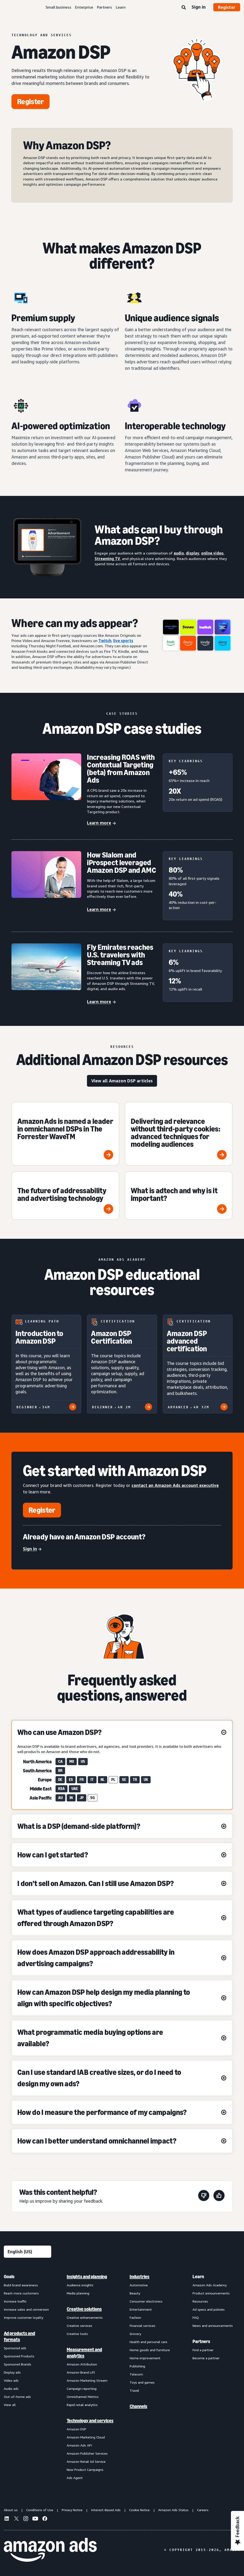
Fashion (135, 2317)
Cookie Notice (139, 2510)
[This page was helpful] (219, 2196)
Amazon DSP (76, 2429)
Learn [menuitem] (198, 2276)
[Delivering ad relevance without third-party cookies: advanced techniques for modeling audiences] (179, 1134)
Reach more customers (21, 2293)
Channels (138, 2406)
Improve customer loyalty (23, 2317)
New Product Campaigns (85, 2470)
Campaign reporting (82, 2388)
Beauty (135, 2293)
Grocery (135, 2334)
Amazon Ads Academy (210, 2285)
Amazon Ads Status (173, 2510)
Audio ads (11, 2388)
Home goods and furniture (150, 2350)
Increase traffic (15, 2301)
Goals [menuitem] (9, 2276)
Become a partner (206, 2358)
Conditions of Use (39, 2510)
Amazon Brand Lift (81, 2372)
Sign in (199, 7)
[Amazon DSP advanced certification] (198, 1364)
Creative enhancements (85, 2317)
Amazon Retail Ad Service (86, 2461)
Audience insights (80, 2285)
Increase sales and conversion (26, 2309)
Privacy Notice (72, 2510)
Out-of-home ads (17, 2397)
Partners (104, 7)
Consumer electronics (146, 2301)
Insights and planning (87, 2276)
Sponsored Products (19, 2356)
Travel (134, 2390)
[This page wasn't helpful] (203, 2196)
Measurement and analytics (84, 2353)
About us (11, 2510)
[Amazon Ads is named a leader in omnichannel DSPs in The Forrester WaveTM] (65, 1134)
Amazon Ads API (79, 2445)
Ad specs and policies (209, 2309)
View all (10, 2405)
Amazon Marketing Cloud (86, 2437)
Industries (139, 2276)
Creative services (79, 2326)
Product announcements (211, 2293)
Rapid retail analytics (82, 2405)
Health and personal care (148, 2342)
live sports (123, 640)
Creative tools (77, 2334)
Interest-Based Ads (106, 2510)
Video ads (11, 2380)
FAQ (196, 2317)
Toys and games (142, 2382)
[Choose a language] (27, 2252)
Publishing (137, 2366)
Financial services (142, 2326)
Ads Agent (75, 2478)
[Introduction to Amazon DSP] (46, 1364)
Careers (202, 2510)
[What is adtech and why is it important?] (179, 1195)
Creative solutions (84, 2309)
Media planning (78, 2293)
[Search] (184, 7)
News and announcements (213, 2326)
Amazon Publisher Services (87, 2453)
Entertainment (141, 2309)
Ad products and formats (19, 2336)
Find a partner (203, 2350)
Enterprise (84, 7)
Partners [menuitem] (201, 2341)
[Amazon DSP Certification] (122, 1364)
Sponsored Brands (17, 2364)
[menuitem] (27, 2377)
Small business (58, 7)
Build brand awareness (21, 2285)
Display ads (12, 2372)
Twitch (104, 640)
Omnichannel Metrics (83, 2397)
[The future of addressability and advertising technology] (65, 1195)
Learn (121, 7)
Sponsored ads (15, 2348)
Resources (200, 2301)
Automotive (139, 2285)
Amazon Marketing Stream (87, 2380)
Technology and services (90, 2420)
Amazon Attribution (82, 2364)
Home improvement (145, 2358)
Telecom (136, 2374)
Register (226, 7)
